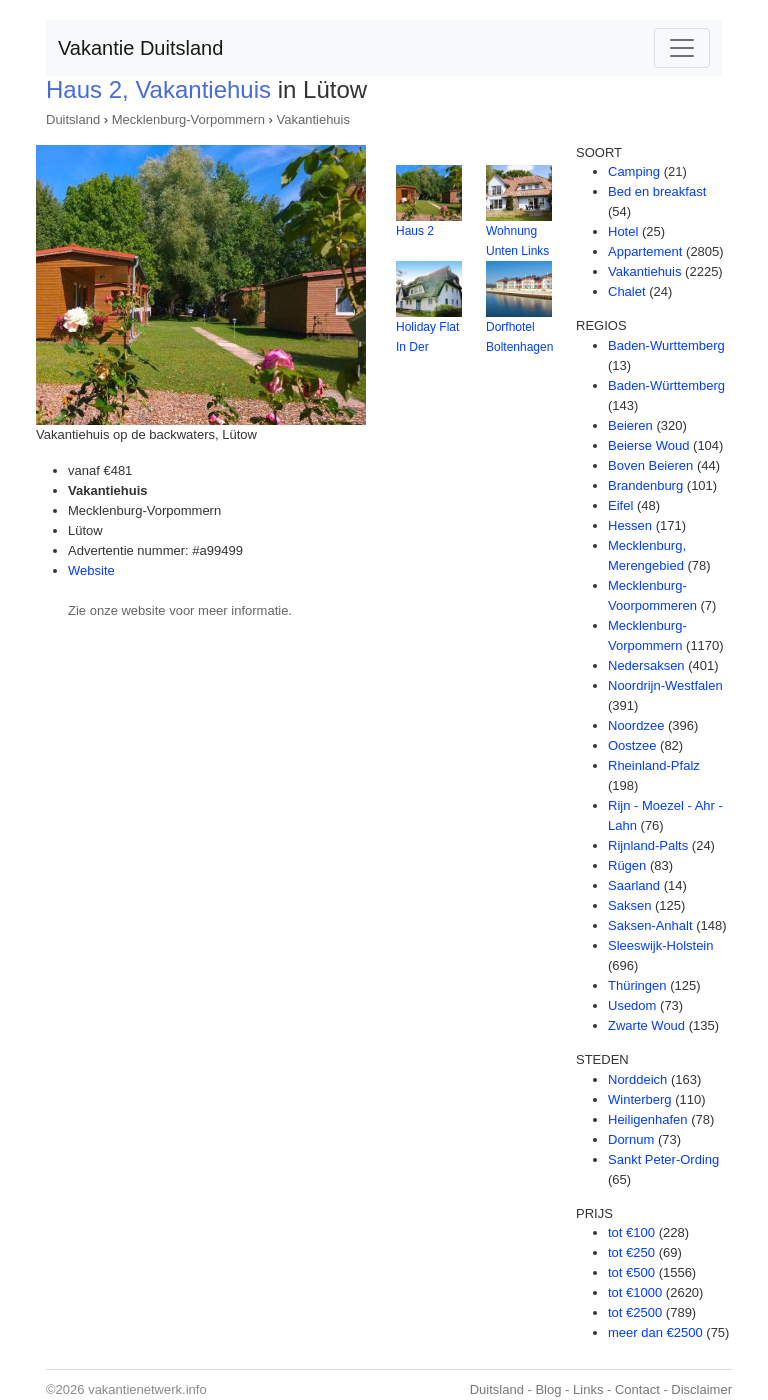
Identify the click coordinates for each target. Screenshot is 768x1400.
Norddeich (637, 1079)
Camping (634, 171)
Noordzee (636, 725)
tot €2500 (635, 1312)
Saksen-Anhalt (650, 925)
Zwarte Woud (646, 1025)
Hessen (630, 525)
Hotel (623, 231)
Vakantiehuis (313, 119)
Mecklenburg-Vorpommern (188, 119)
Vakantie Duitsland (140, 48)
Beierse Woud (648, 445)
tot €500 (631, 1272)
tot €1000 (635, 1292)
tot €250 (631, 1252)
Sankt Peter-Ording (663, 1159)
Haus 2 (415, 231)
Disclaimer (701, 1389)
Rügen (627, 865)
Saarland (634, 885)
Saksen (629, 905)
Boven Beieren (650, 465)
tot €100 (631, 1232)
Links (588, 1389)
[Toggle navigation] (682, 48)
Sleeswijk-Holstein (660, 945)
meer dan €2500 (655, 1332)
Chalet (627, 291)
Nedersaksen (646, 665)
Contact (637, 1389)
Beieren (630, 425)
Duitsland (73, 119)
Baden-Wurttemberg (666, 345)
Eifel (620, 505)
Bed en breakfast (657, 191)
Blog (548, 1389)
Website (91, 570)
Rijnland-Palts (648, 845)
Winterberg (640, 1099)
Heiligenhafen (648, 1119)
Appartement (645, 251)
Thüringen (637, 985)
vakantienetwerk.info (147, 1389)
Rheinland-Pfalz (654, 765)
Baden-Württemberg (666, 385)
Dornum (631, 1139)
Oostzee (632, 745)
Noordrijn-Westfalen (665, 685)
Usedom (632, 1005)
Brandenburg (645, 485)
